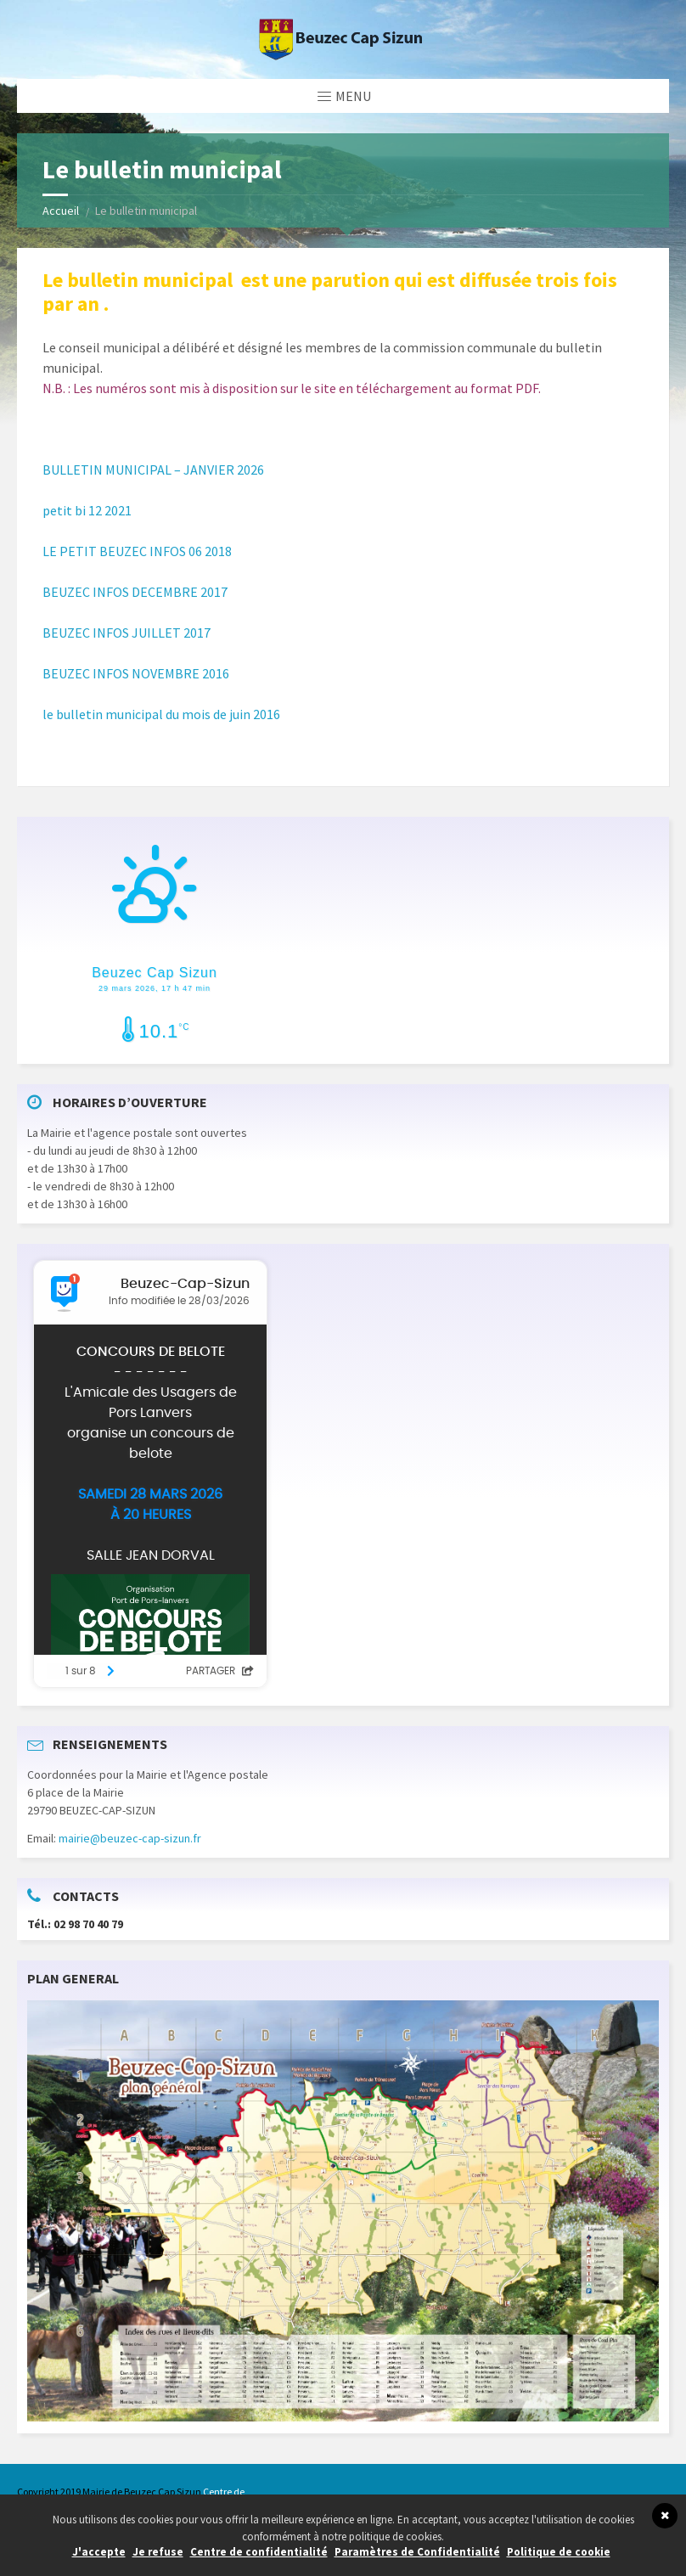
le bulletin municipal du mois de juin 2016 (161, 714)
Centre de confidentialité (259, 2552)
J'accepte (99, 2552)
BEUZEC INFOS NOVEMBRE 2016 (135, 673)
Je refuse (157, 2552)
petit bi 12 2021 (87, 510)
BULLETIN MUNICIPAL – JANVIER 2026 (153, 469)
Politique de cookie (558, 2552)
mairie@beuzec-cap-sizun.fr (130, 1838)
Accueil (60, 210)
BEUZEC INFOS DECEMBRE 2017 (135, 591)
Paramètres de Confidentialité (417, 2552)
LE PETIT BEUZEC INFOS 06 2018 (137, 551)
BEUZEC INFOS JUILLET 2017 (126, 632)
